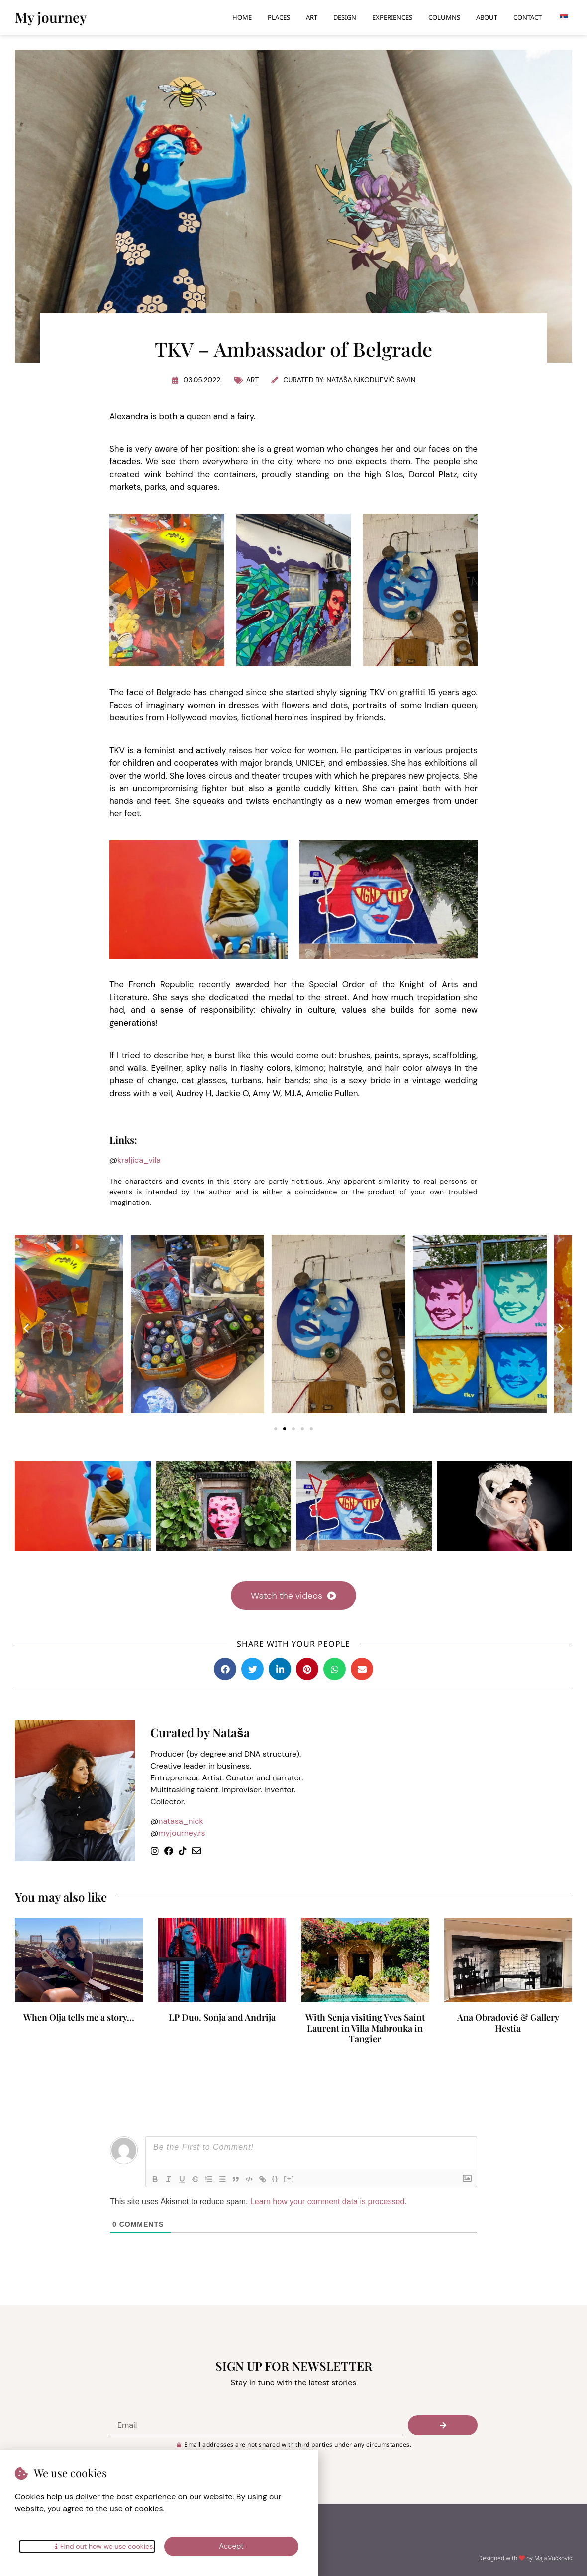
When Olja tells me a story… (78, 2017)
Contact (527, 17)
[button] (26, 1328)
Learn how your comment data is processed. (328, 2201)
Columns (444, 17)
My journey (51, 17)
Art (311, 17)
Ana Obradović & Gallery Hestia (508, 2022)
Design (344, 17)
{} (279, 2178)
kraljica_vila (139, 1160)
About (486, 17)
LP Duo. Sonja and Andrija (222, 2017)
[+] (293, 2178)
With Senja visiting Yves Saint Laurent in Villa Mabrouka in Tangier (365, 2027)
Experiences (392, 17)
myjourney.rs (181, 1833)
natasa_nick (180, 1821)
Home (242, 17)
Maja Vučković (553, 2558)
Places (279, 17)
